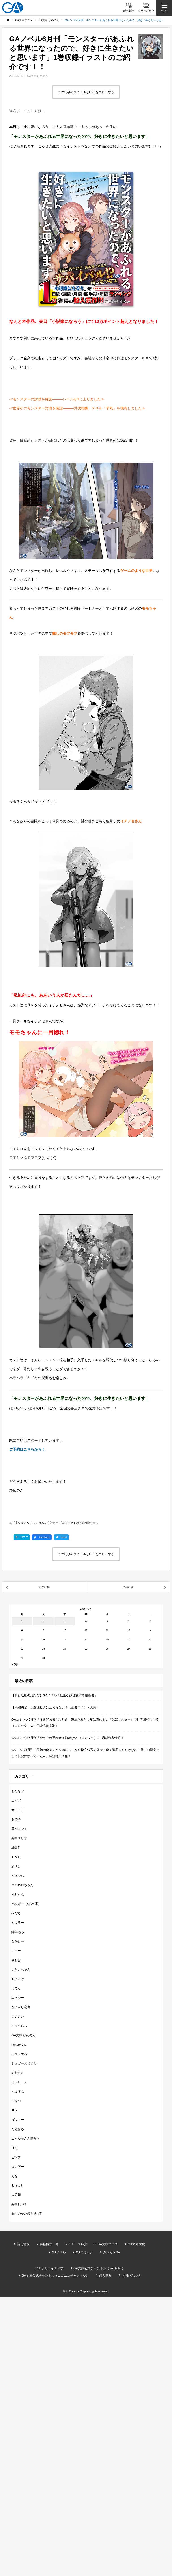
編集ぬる (17, 1932)
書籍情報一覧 (49, 2244)
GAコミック (84, 2252)
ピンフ (16, 2157)
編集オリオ (19, 1838)
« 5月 (15, 1664)
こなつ (16, 2101)
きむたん (17, 1894)
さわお (16, 1960)
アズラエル (19, 2054)
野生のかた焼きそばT (26, 2213)
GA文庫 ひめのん (37, 76)
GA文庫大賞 (136, 2244)
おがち (16, 1857)
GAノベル (59, 2252)
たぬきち (17, 2129)
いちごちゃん (20, 1969)
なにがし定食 (20, 2007)
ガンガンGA (111, 2252)
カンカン (17, 2016)
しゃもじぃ (19, 2026)
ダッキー (17, 2119)
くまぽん (17, 2091)
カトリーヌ (19, 2082)
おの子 (16, 1819)
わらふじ (17, 2185)
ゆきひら (17, 1875)
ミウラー (17, 1922)
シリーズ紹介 (78, 2244)
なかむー (17, 1941)
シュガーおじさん (24, 2063)
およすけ (17, 1979)
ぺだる (16, 1913)
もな (14, 2176)
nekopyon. (18, 2044)
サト (14, 2110)
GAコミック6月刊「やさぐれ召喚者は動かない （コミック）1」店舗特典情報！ (67, 1738)
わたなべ (17, 1791)
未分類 (16, 2195)
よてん (16, 1988)
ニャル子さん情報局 (25, 2138)
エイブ (16, 1800)
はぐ (14, 2148)
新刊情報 (23, 2244)
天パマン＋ (19, 1828)
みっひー (17, 1997)
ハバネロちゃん (22, 1885)
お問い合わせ (131, 2275)
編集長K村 (18, 2204)
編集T (15, 1847)
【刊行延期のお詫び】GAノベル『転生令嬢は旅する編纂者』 (54, 1695)
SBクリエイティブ (50, 2268)
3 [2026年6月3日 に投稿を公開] (64, 1621)
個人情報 (105, 2275)
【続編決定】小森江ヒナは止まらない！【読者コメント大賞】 (55, 1707)
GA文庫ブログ (107, 2244)
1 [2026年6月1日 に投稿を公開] (22, 1621)
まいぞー (17, 2166)
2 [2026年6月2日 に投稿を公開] (43, 1621)
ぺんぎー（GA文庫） (26, 1904)
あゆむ (16, 1866)
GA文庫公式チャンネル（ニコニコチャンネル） (55, 2275)
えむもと (17, 2073)
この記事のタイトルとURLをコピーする (86, 92)
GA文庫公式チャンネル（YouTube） (99, 2268)
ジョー (16, 1951)
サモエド (17, 1810)
